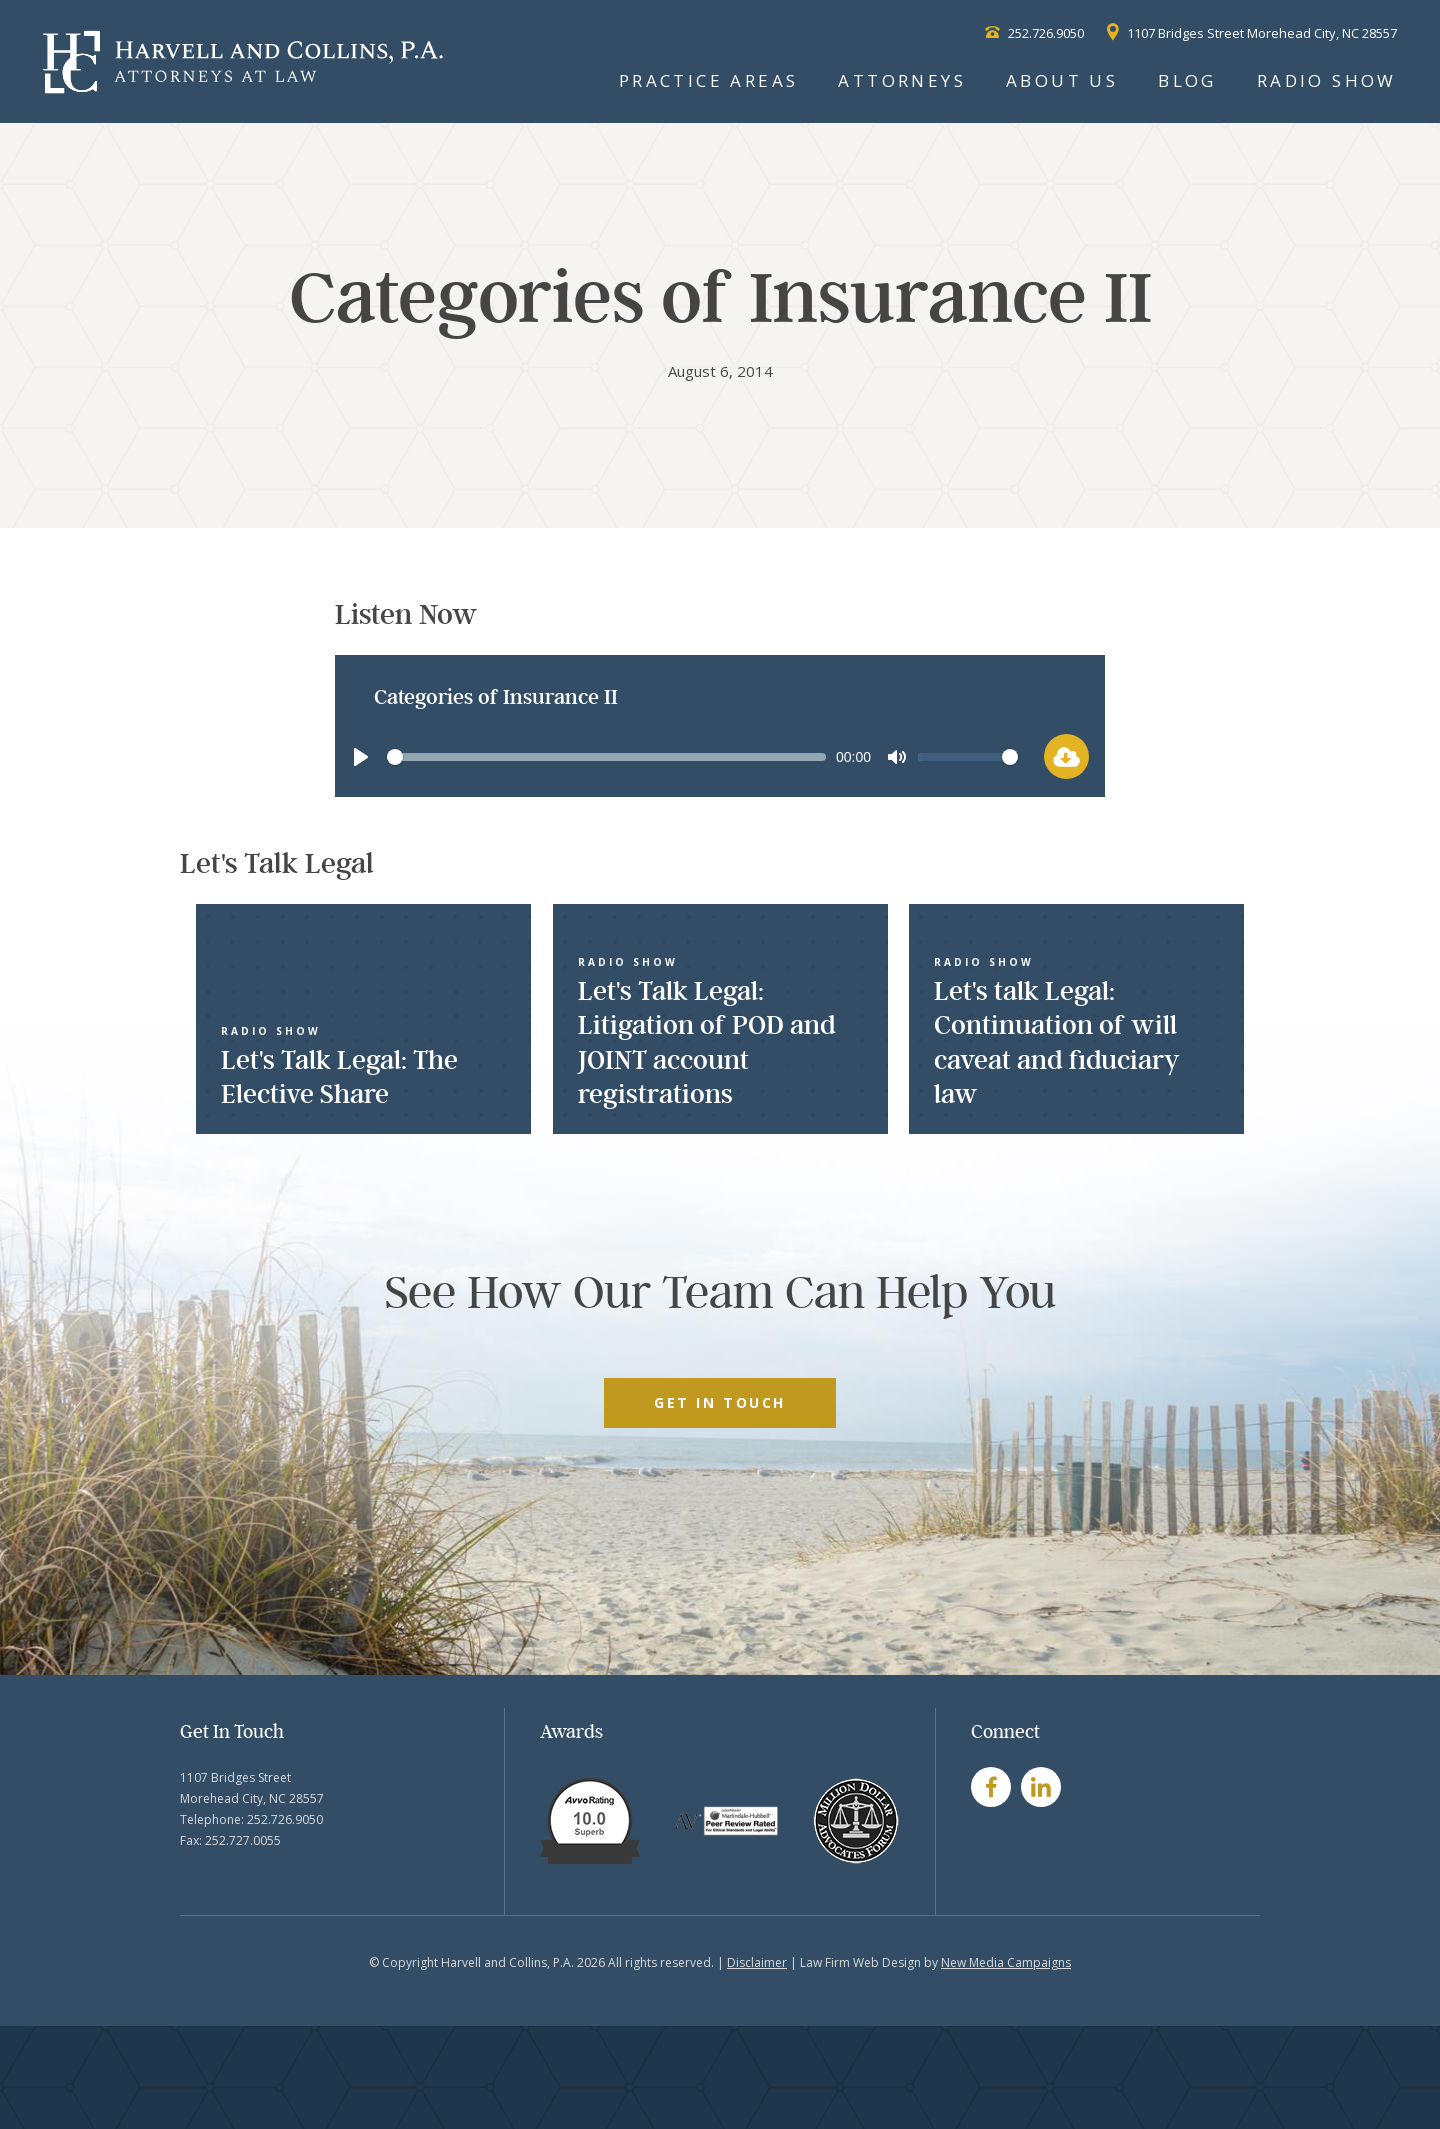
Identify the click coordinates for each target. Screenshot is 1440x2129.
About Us (1062, 80)
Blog (1187, 80)
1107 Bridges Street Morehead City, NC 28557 (1252, 33)
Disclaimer (757, 1962)
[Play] (361, 757)
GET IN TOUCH (719, 1402)
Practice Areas (709, 80)
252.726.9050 (1034, 33)
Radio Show (1327, 80)
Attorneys (902, 80)
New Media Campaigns (1006, 1962)
